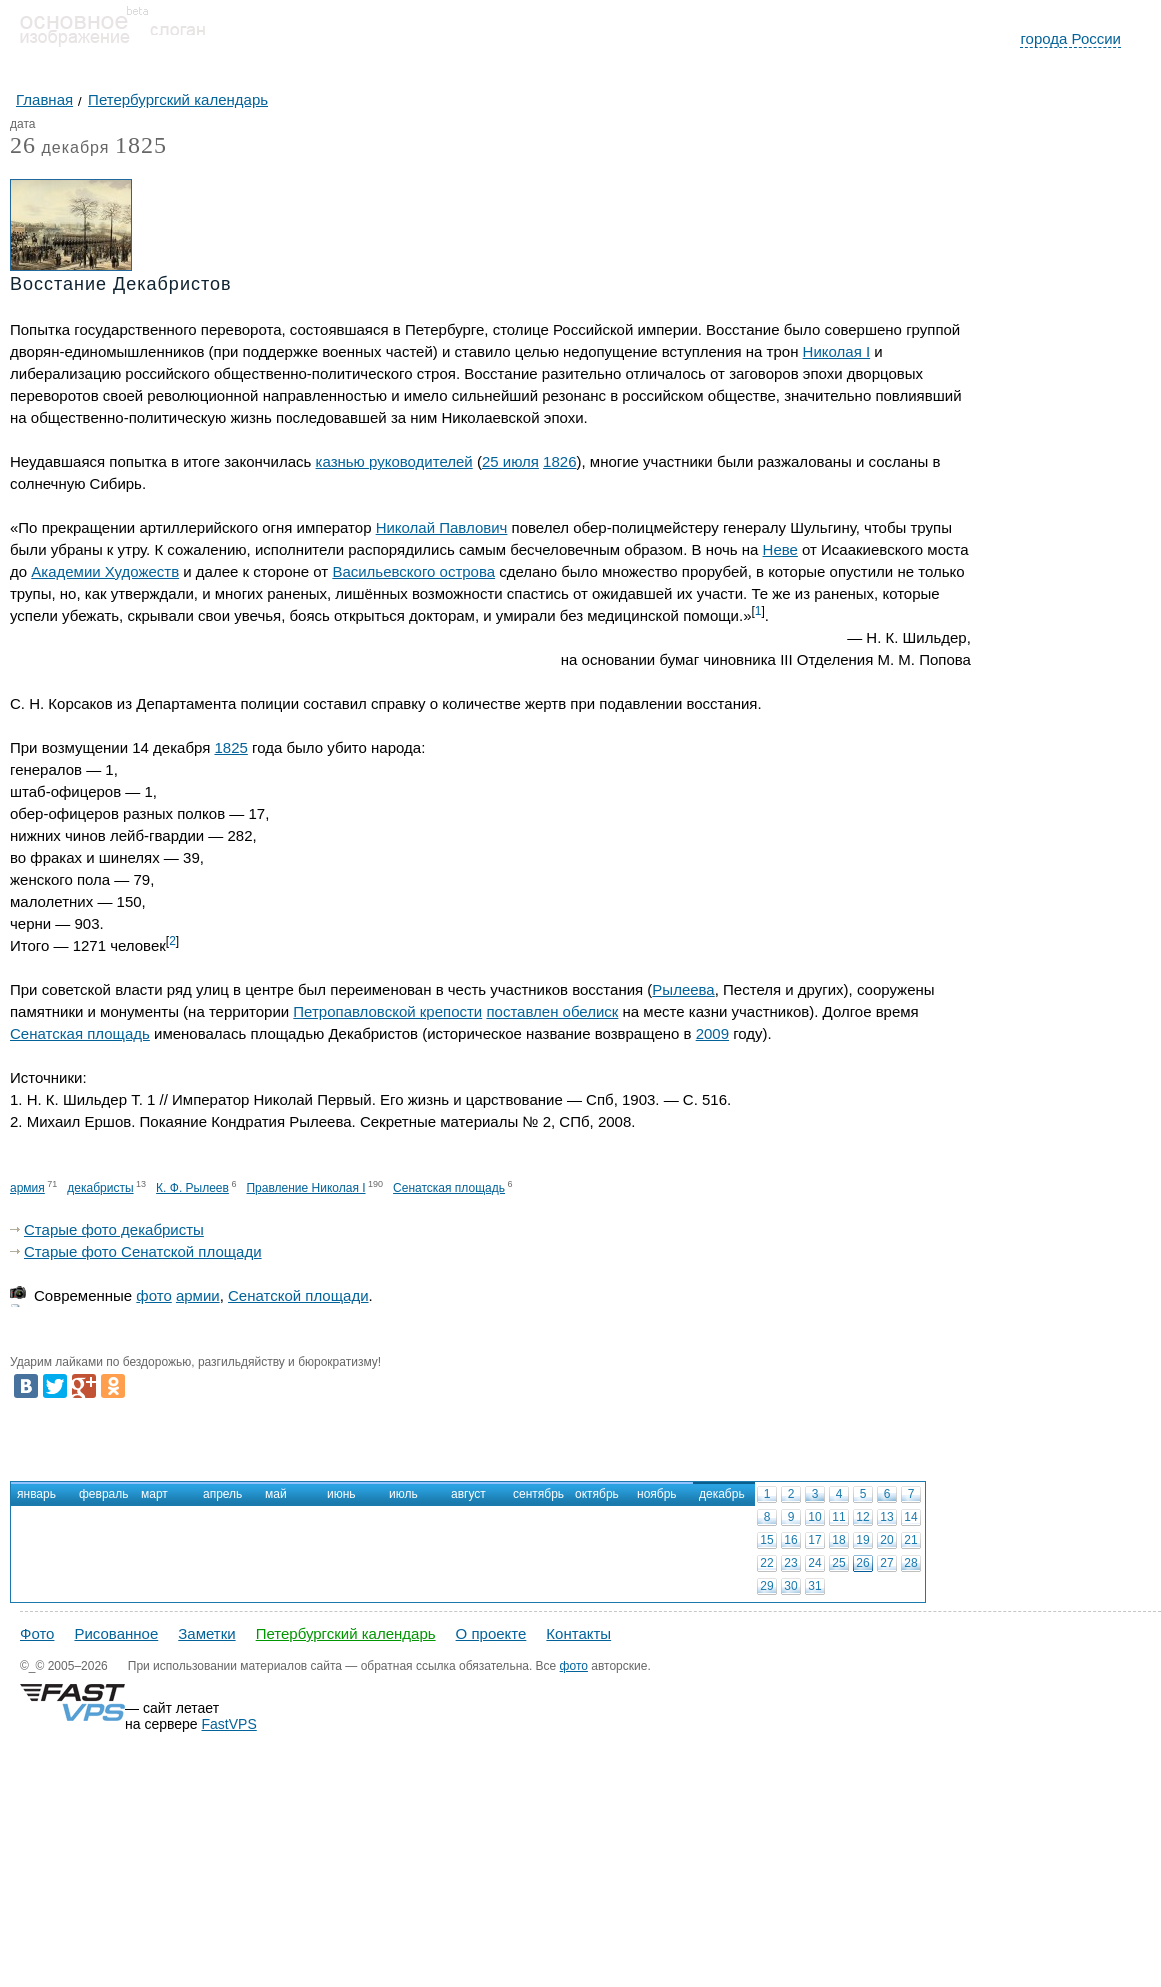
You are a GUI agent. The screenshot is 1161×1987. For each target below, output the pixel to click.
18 (838, 1540)
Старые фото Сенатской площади (143, 1251)
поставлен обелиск (552, 1011)
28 (910, 1563)
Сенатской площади (298, 1295)
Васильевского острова (413, 571)
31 (814, 1586)
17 (814, 1540)
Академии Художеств (105, 571)
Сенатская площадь (80, 1033)
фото (153, 1295)
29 (766, 1586)
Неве (780, 549)
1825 (141, 145)
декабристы (100, 1188)
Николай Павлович (442, 527)
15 (766, 1540)
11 (838, 1517)
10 (814, 1517)
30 (790, 1586)
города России (1070, 38)
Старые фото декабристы (114, 1229)
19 (862, 1540)
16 (790, 1540)
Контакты (578, 1633)
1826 (559, 461)
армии (198, 1295)
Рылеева (683, 989)
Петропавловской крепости (387, 1011)
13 (886, 1517)
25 (838, 1563)
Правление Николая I (305, 1188)
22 (766, 1563)
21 (910, 1540)
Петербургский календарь (346, 1633)
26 (862, 1563)
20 (886, 1540)
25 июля (510, 461)
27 (886, 1563)
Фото (37, 1633)
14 (910, 1517)
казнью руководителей (394, 461)
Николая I (837, 351)
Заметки (206, 1633)
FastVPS (229, 1724)
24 (814, 1563)
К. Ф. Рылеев (192, 1188)
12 (862, 1517)
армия (27, 1188)
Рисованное (116, 1633)
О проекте (491, 1633)
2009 (712, 1033)
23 (790, 1563)
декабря (59, 148)
